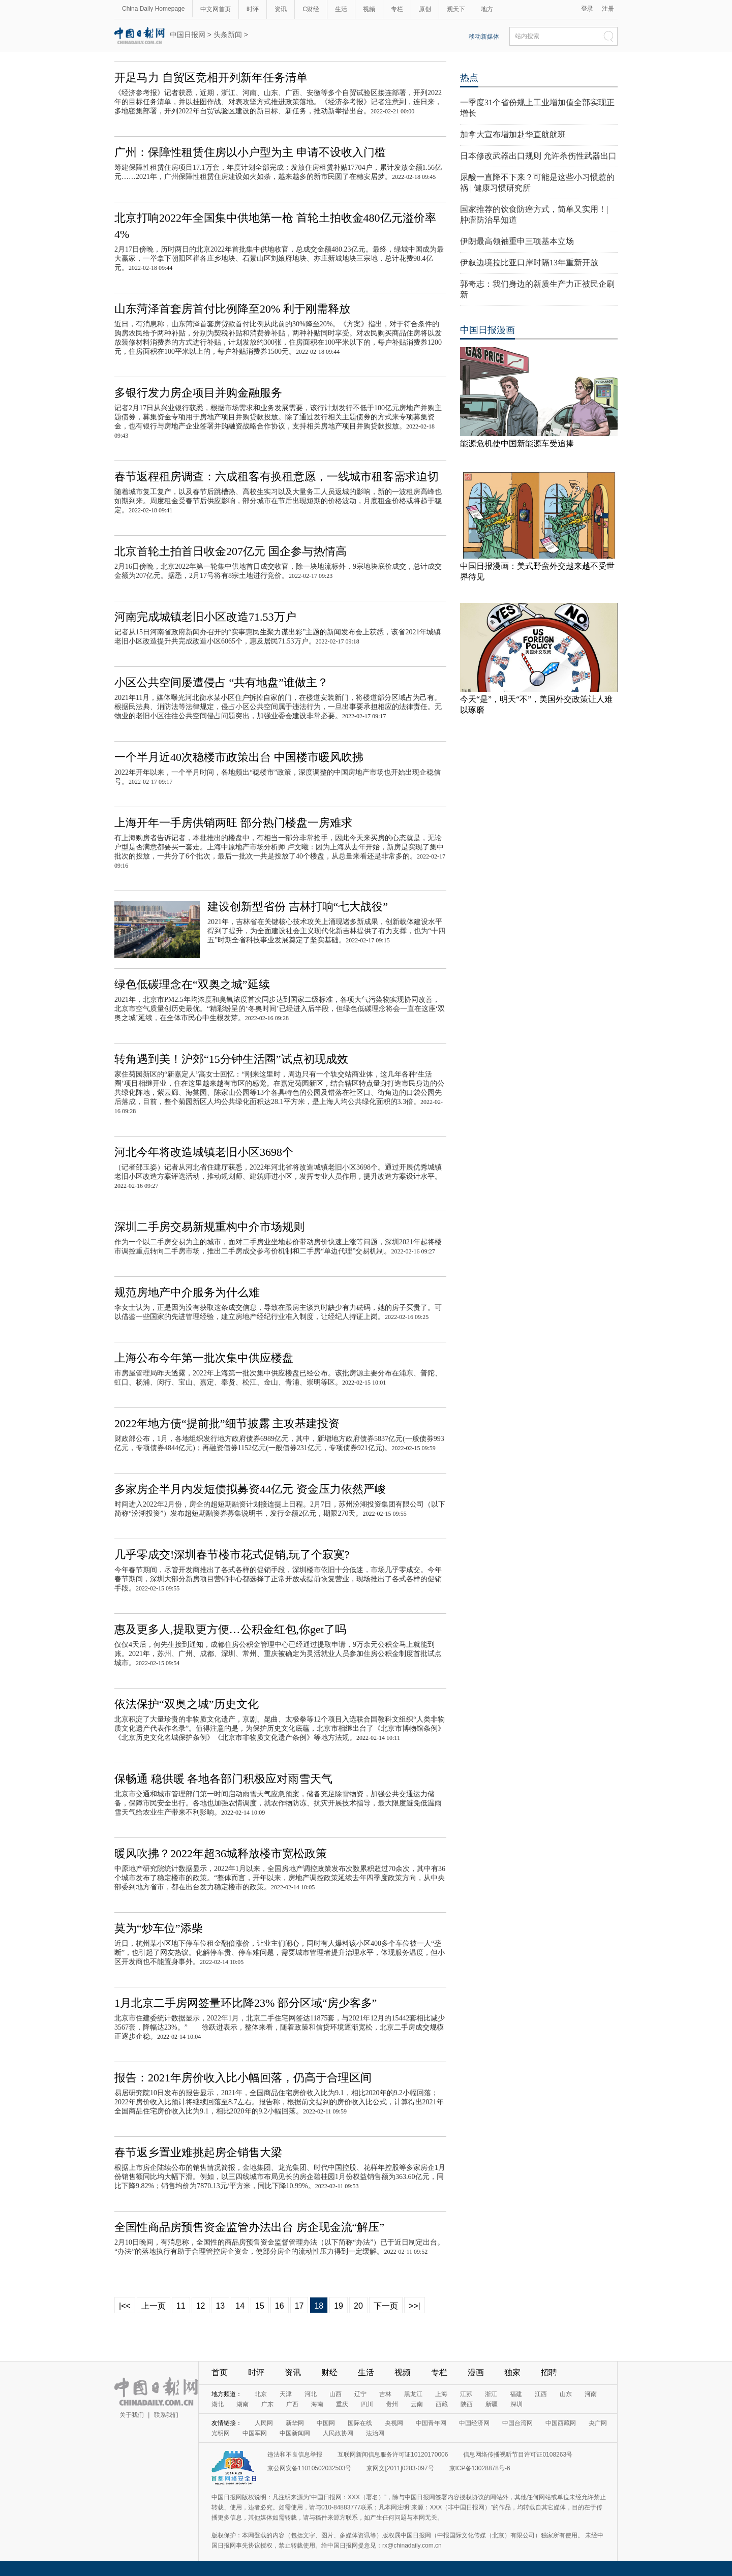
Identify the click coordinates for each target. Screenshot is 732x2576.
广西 (292, 2404)
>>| (414, 2306)
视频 (369, 9)
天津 (286, 2394)
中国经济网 (474, 2423)
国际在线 (360, 2423)
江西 (541, 2394)
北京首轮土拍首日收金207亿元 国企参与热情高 (230, 551)
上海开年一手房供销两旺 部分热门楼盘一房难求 (233, 822)
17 (299, 2306)
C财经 (310, 9)
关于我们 (131, 2414)
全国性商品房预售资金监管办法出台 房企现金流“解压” (249, 2227)
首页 (219, 2372)
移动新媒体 (484, 36)
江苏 (466, 2394)
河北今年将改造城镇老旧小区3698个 (203, 1152)
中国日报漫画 (487, 330)
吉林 (385, 2394)
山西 (335, 2394)
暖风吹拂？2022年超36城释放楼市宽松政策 (220, 1853)
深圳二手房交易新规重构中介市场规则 (209, 1226)
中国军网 (254, 2433)
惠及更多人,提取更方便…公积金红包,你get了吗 (230, 1629)
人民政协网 (338, 2433)
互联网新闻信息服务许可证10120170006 (393, 2454)
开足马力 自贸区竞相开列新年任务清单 (211, 77)
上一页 (153, 2306)
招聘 (549, 2372)
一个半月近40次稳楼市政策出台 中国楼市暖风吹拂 (238, 757)
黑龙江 (413, 2394)
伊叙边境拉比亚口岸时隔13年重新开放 (529, 262)
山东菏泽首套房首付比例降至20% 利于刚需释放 (232, 308)
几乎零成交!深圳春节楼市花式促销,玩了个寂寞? (232, 1554)
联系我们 (166, 2414)
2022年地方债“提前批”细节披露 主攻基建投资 (227, 1423)
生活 (341, 9)
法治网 (375, 2433)
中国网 (326, 2423)
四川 (367, 2404)
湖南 (242, 2404)
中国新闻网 (295, 2433)
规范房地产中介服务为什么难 (187, 1292)
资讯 (280, 9)
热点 (469, 78)
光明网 (220, 2433)
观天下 (456, 9)
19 (338, 2306)
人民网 (264, 2423)
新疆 (491, 2404)
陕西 (467, 2404)
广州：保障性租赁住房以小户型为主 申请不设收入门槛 (250, 152)
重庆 (342, 2404)
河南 (591, 2394)
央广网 (598, 2423)
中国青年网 (431, 2423)
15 (259, 2306)
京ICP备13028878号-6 (479, 2468)
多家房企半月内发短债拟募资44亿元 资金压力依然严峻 (250, 1489)
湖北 (217, 2404)
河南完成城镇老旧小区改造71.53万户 (205, 616)
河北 (310, 2394)
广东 (267, 2404)
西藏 (442, 2404)
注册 (608, 8)
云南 (417, 2404)
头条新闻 (228, 34)
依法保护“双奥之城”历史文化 (186, 1704)
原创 (425, 9)
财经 (329, 2372)
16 (279, 2306)
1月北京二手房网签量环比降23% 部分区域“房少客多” (245, 2003)
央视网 (394, 2423)
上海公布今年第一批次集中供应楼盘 (203, 1358)
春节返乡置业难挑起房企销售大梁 (198, 2152)
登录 (587, 8)
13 (220, 2306)
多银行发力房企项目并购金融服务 (198, 392)
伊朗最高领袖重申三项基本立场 (517, 241)
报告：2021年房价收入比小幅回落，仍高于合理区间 (243, 2077)
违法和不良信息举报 (294, 2454)
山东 (566, 2394)
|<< (125, 2306)
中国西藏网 (560, 2423)
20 (358, 2306)
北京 (261, 2394)
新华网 (295, 2423)
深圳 (516, 2404)
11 (181, 2306)
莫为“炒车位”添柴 (158, 1928)
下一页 (386, 2306)
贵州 (392, 2404)
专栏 (397, 9)
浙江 (491, 2394)
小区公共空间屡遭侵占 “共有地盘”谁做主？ (221, 682)
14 (240, 2306)
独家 (512, 2372)
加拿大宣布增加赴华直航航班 (513, 134)
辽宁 (360, 2394)
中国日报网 (187, 34)
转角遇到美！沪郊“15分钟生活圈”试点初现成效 (231, 1059)
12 (200, 2306)
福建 (516, 2394)
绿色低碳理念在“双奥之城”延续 (192, 984)
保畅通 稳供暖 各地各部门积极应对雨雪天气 (223, 1778)
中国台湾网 (517, 2423)
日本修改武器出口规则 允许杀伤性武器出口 (538, 155)
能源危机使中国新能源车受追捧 (517, 443)
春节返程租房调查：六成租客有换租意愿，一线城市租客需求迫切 (276, 476)
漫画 (476, 2372)
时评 (253, 9)
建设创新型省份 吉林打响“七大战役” (297, 906)
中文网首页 (215, 9)
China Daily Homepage (153, 8)
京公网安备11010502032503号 (309, 2468)
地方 (487, 9)
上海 (441, 2394)
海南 (317, 2404)
